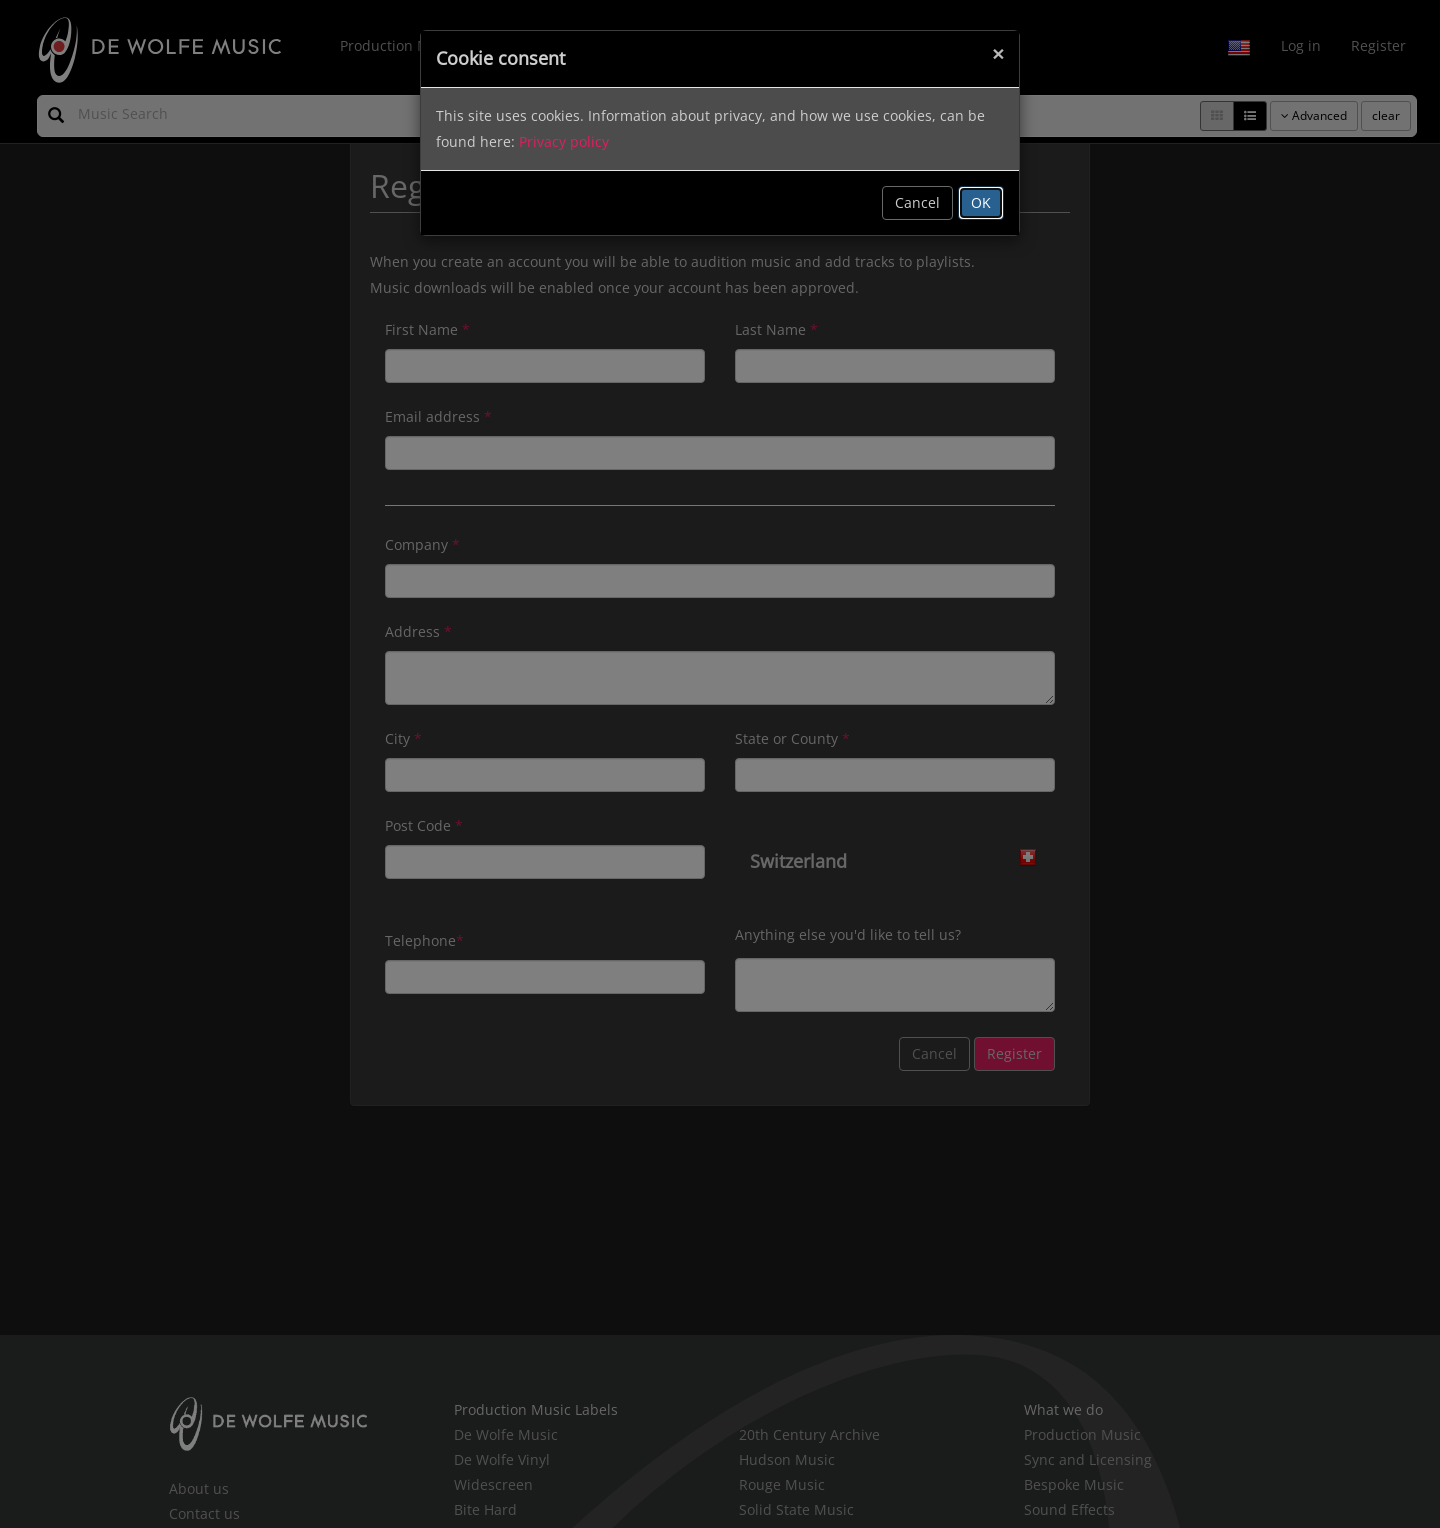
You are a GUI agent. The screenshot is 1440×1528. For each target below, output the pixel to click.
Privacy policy (564, 141)
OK (981, 202)
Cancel (917, 202)
